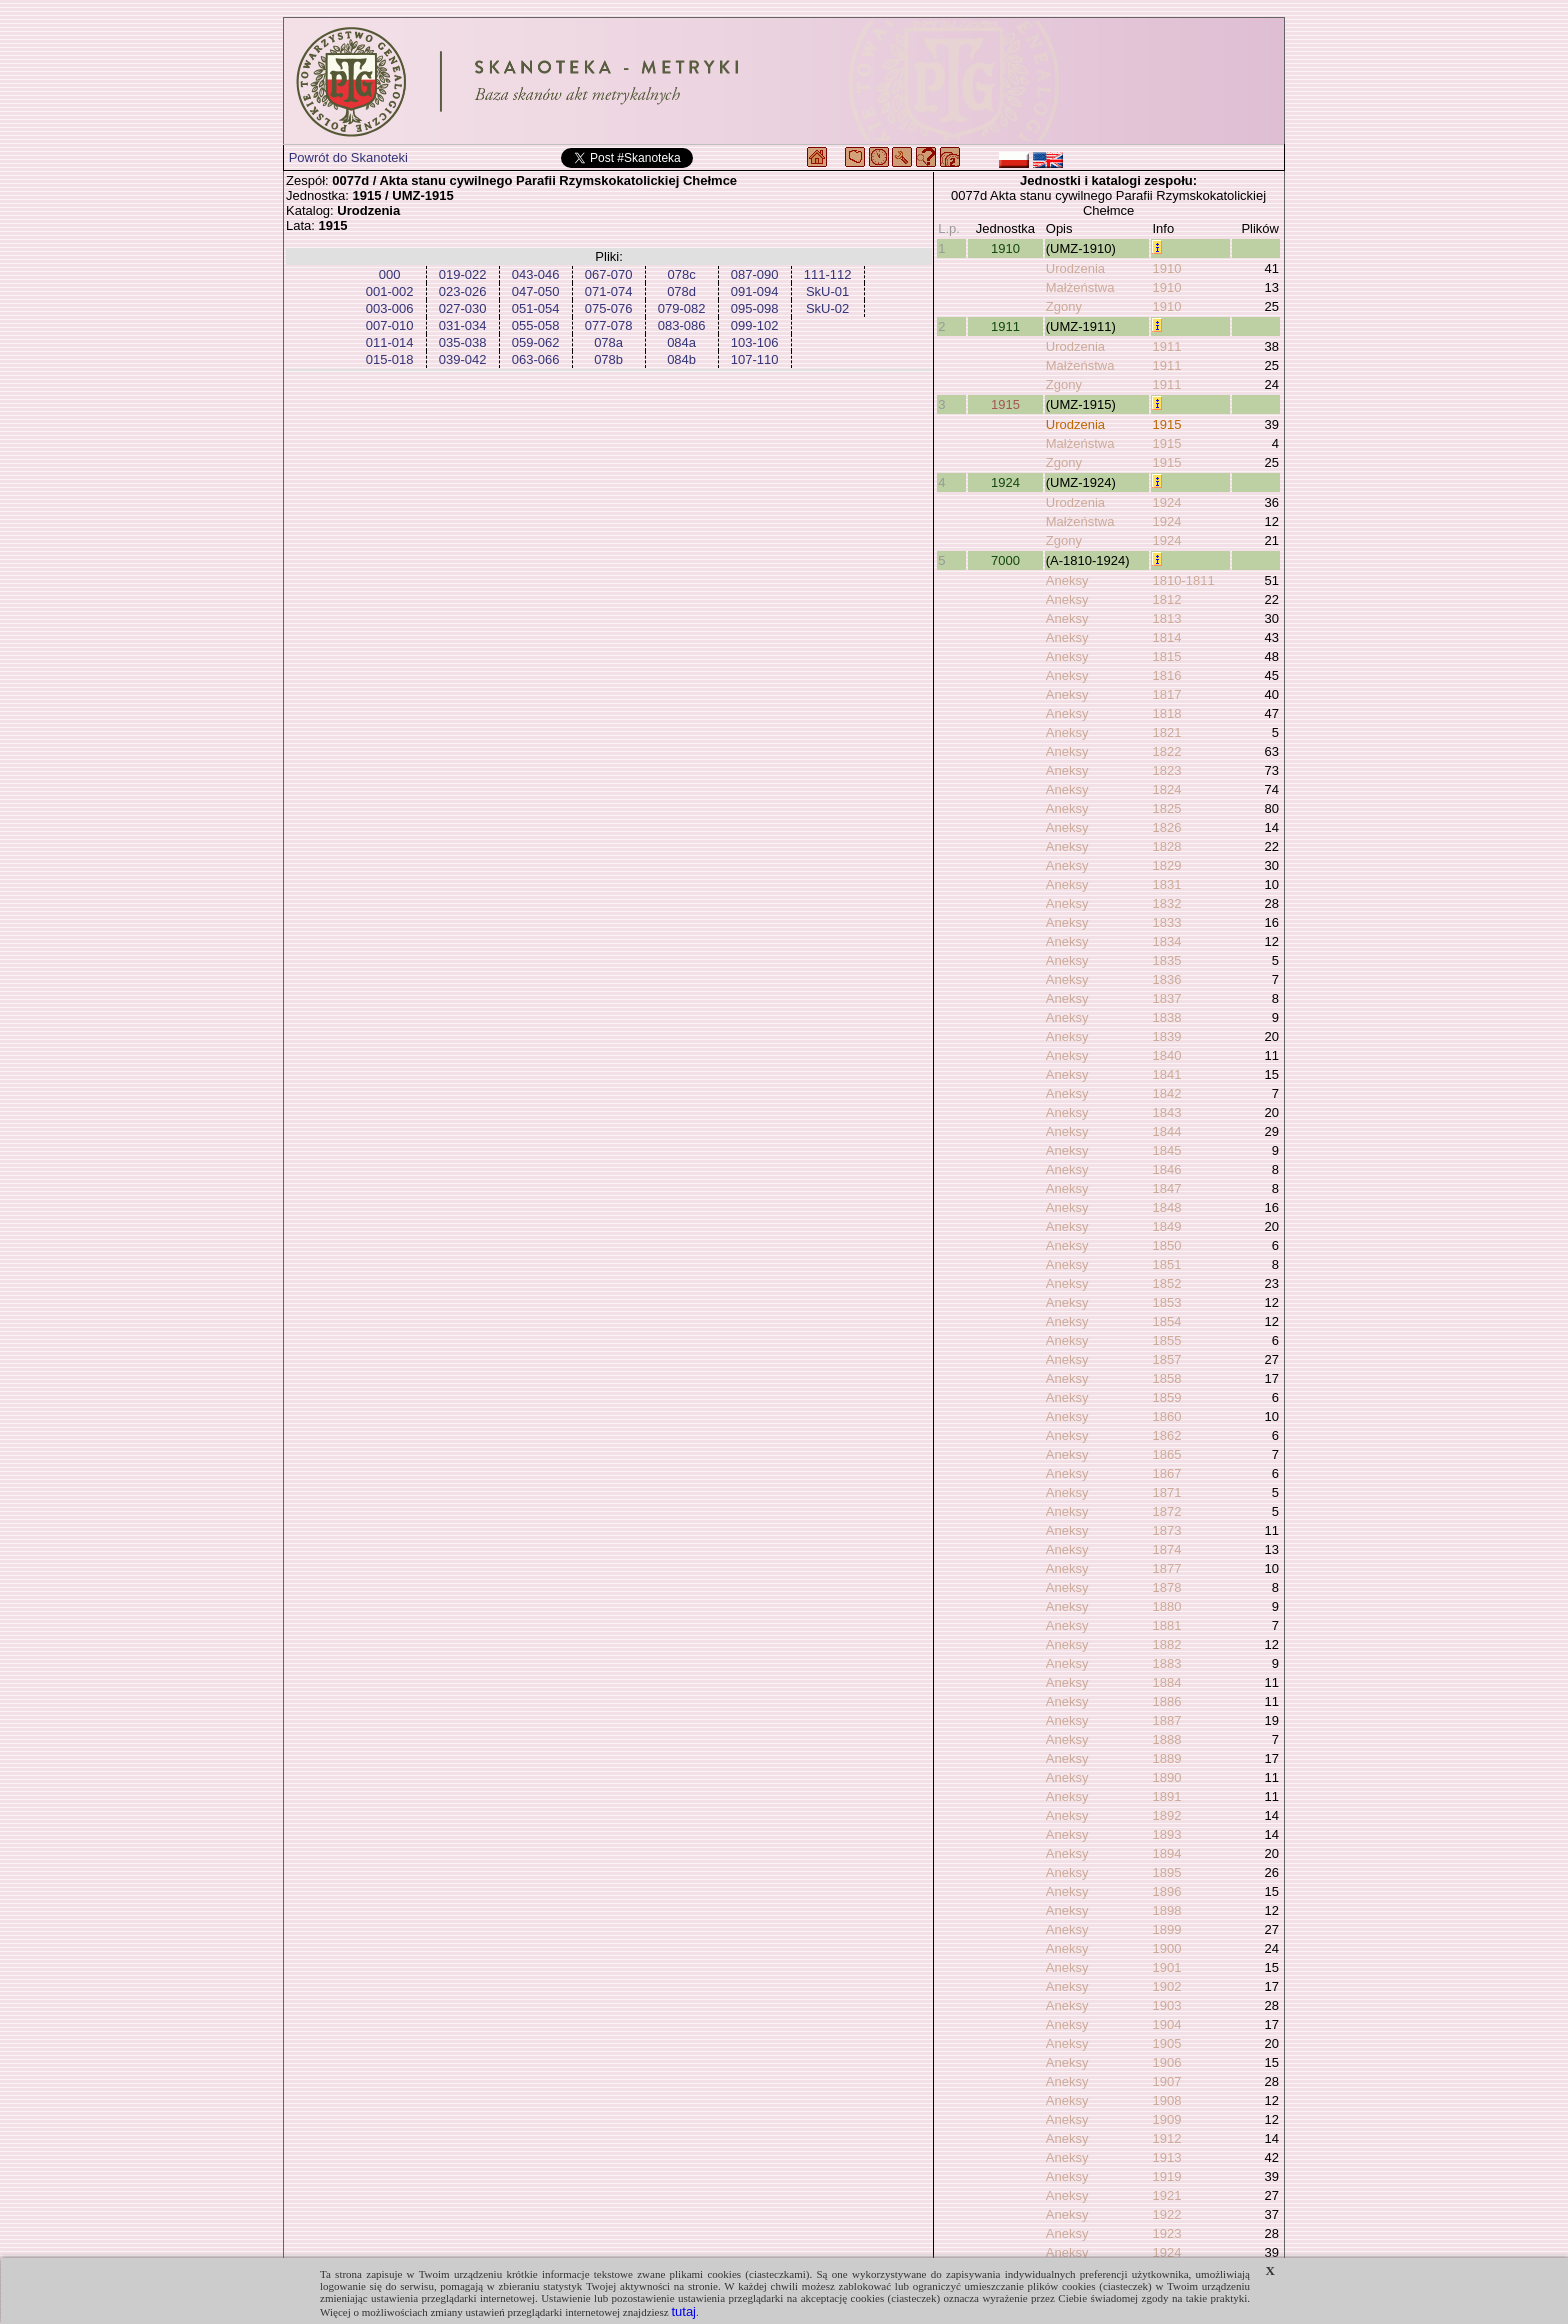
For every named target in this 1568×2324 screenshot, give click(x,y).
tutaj (683, 2311)
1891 (1166, 1796)
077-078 (609, 325)
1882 (1166, 1644)
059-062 (536, 342)
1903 (1166, 2005)
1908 (1166, 2100)
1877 (1166, 1568)
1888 (1166, 1739)
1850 (1166, 1245)
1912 (1166, 2138)
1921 (1166, 2195)
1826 (1166, 827)
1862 (1166, 1435)
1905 (1166, 2043)
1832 (1166, 903)
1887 (1166, 1720)
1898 (1166, 1910)
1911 (1005, 326)
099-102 (755, 325)
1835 (1166, 960)
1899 (1166, 1929)
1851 (1166, 1264)
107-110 (755, 359)
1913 (1166, 2157)
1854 (1166, 1321)
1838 (1166, 1017)
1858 (1166, 1378)
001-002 (390, 291)
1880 (1166, 1606)
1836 (1166, 979)
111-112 (828, 274)
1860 (1166, 1416)
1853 (1166, 1302)
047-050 (536, 291)
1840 (1166, 1055)
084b (681, 359)
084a (681, 342)
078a (608, 342)
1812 (1166, 599)
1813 (1166, 618)
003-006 (390, 308)
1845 (1166, 1150)
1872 (1166, 1511)
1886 (1166, 1701)
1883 (1166, 1663)
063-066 (536, 359)
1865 (1166, 1454)
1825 (1166, 808)
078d (681, 291)
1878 (1166, 1587)
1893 (1166, 1834)
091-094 (755, 291)
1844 (1166, 1131)
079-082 (682, 308)
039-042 (463, 359)
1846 (1166, 1169)
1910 (1005, 248)
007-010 (390, 325)
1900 (1166, 1948)
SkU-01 (827, 291)
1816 (1166, 675)
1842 (1166, 1093)
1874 (1166, 1549)
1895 (1166, 1872)
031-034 (463, 325)
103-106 (755, 342)
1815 (1166, 656)
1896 (1166, 1891)
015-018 (390, 359)
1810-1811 (1183, 580)
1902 (1166, 1986)
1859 (1166, 1397)
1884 (1166, 1682)
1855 (1166, 1340)
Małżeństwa (1080, 287)
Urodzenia (1075, 268)
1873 (1166, 1530)
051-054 (536, 308)
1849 (1166, 1226)
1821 (1166, 732)
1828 (1166, 846)
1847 (1166, 1188)
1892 (1166, 1815)
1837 (1166, 998)
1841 (1166, 1074)
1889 (1166, 1758)
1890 (1166, 1777)
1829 (1166, 865)
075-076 (609, 308)
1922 (1166, 2214)
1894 (1166, 1853)
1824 (1166, 789)
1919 (1166, 2176)
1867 (1166, 1473)
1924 (1005, 482)
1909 (1166, 2119)
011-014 (390, 342)
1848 (1166, 1207)
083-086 (682, 325)
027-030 (463, 308)
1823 (1166, 770)
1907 (1166, 2081)
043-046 (536, 274)
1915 (1005, 404)
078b (608, 359)
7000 (1005, 560)
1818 (1166, 713)
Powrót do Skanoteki (348, 157)
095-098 (755, 308)
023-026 (463, 291)
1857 (1166, 1359)
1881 (1166, 1625)
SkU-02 (827, 308)
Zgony (1064, 306)
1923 (1166, 2233)
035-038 (463, 342)
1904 (1166, 2024)
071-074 (609, 291)
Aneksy (1067, 580)
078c (681, 274)
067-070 (609, 274)
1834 (1166, 941)
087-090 (755, 274)
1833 (1166, 922)
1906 (1166, 2062)
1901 (1166, 1967)
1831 (1166, 884)
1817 (1166, 694)
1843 (1166, 1112)
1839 (1166, 1036)
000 (390, 274)
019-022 (463, 274)
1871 (1166, 1492)
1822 (1166, 751)
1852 (1166, 1283)
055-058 (536, 325)
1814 (1166, 637)
